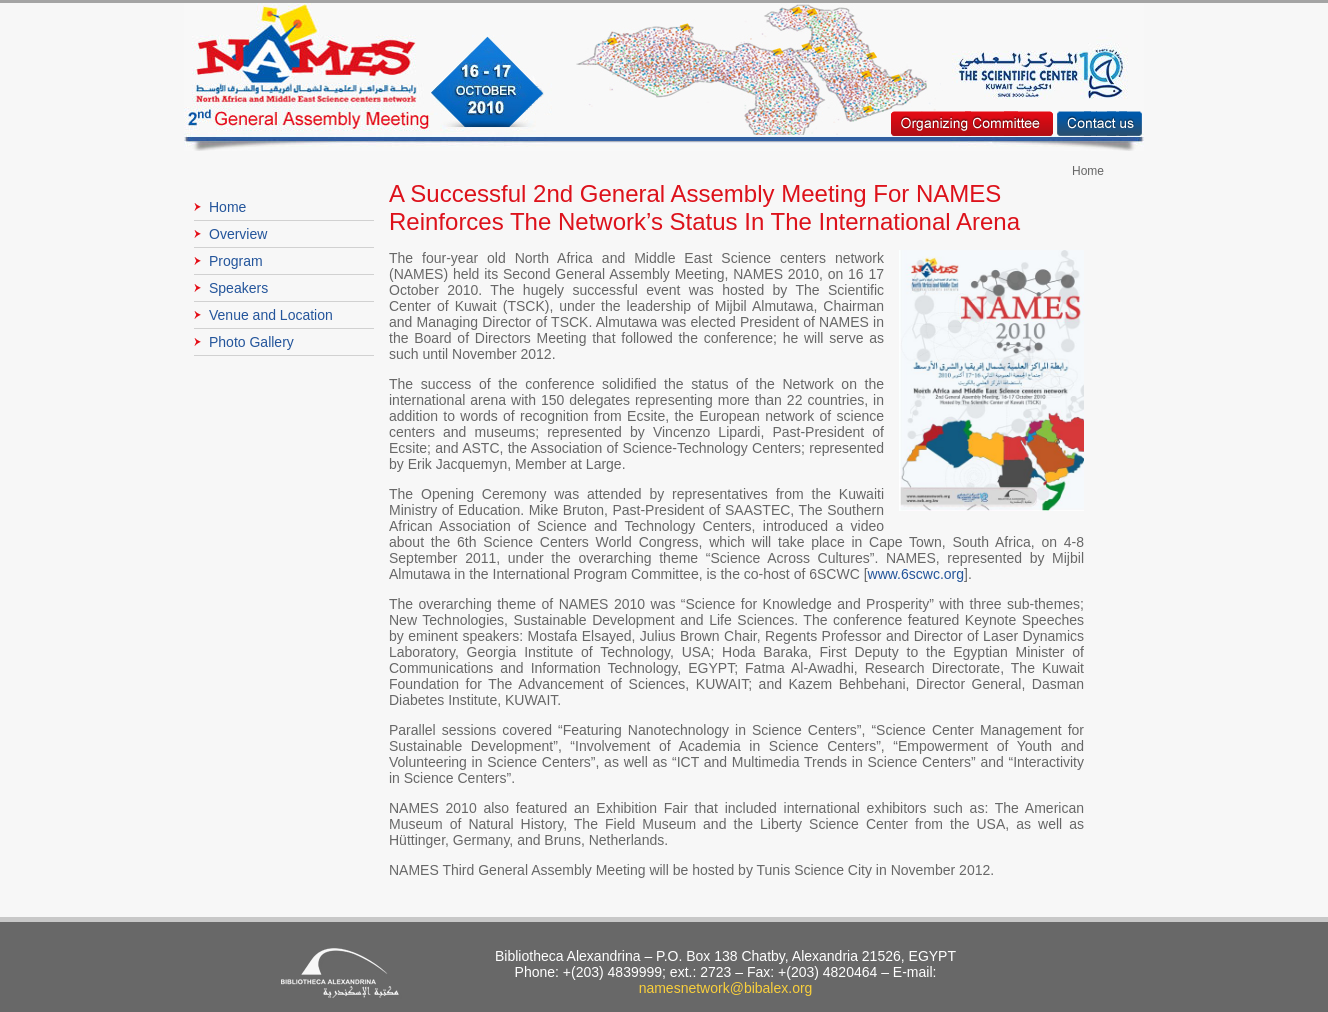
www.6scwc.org (916, 574)
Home (227, 207)
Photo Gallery (251, 342)
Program (236, 261)
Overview (238, 234)
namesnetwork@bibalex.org (726, 988)
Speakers (238, 288)
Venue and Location (271, 315)
